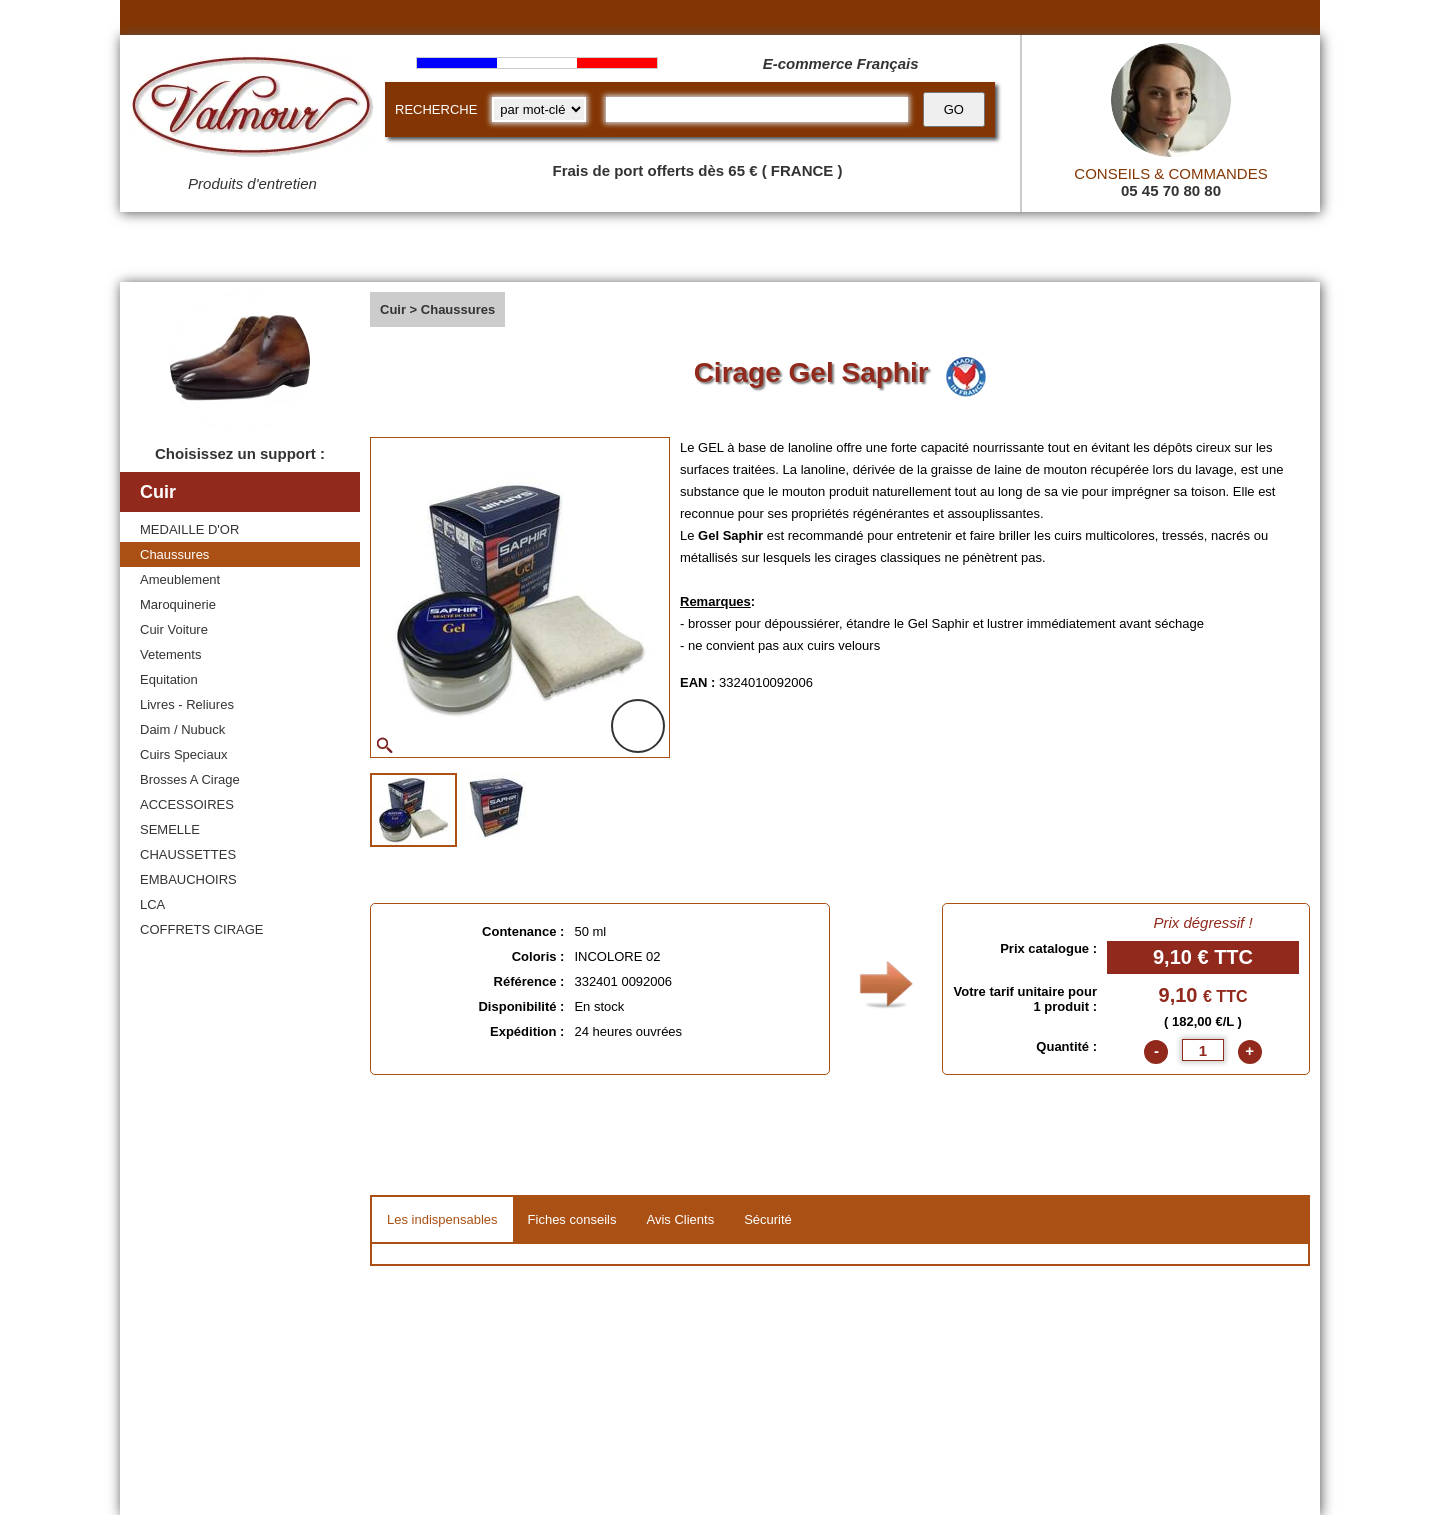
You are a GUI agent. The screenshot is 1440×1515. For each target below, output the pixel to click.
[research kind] (539, 109)
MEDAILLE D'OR (189, 529)
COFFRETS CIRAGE (202, 929)
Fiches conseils (572, 1219)
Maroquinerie (178, 604)
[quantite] (1203, 1050)
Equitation (169, 679)
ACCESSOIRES (187, 804)
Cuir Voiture (174, 629)
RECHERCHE (436, 109)
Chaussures (174, 554)
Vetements (170, 654)
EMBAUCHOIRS (188, 879)
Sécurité (768, 1219)
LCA (152, 904)
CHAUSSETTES (188, 854)
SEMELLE (170, 829)
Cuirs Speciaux (183, 754)
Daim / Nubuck (182, 729)
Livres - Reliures (187, 704)
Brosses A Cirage (190, 779)
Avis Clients (680, 1219)
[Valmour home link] (252, 110)
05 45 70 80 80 (1171, 190)
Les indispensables (442, 1219)
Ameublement (180, 579)
